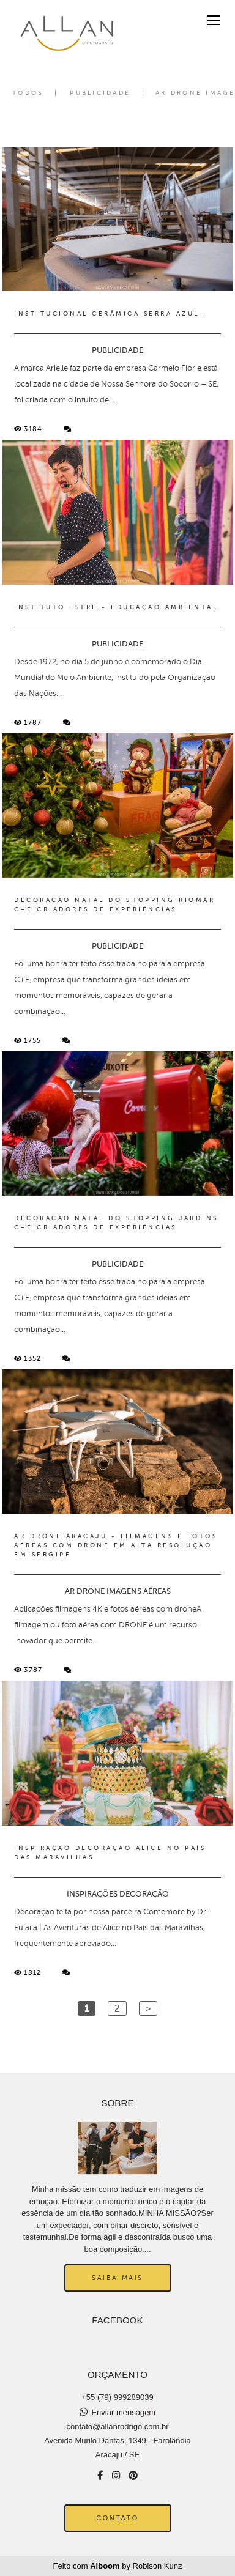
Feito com (117, 2565)
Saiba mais (117, 2277)
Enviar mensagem (123, 2412)
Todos (27, 93)
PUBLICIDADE (100, 93)
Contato (117, 2518)
